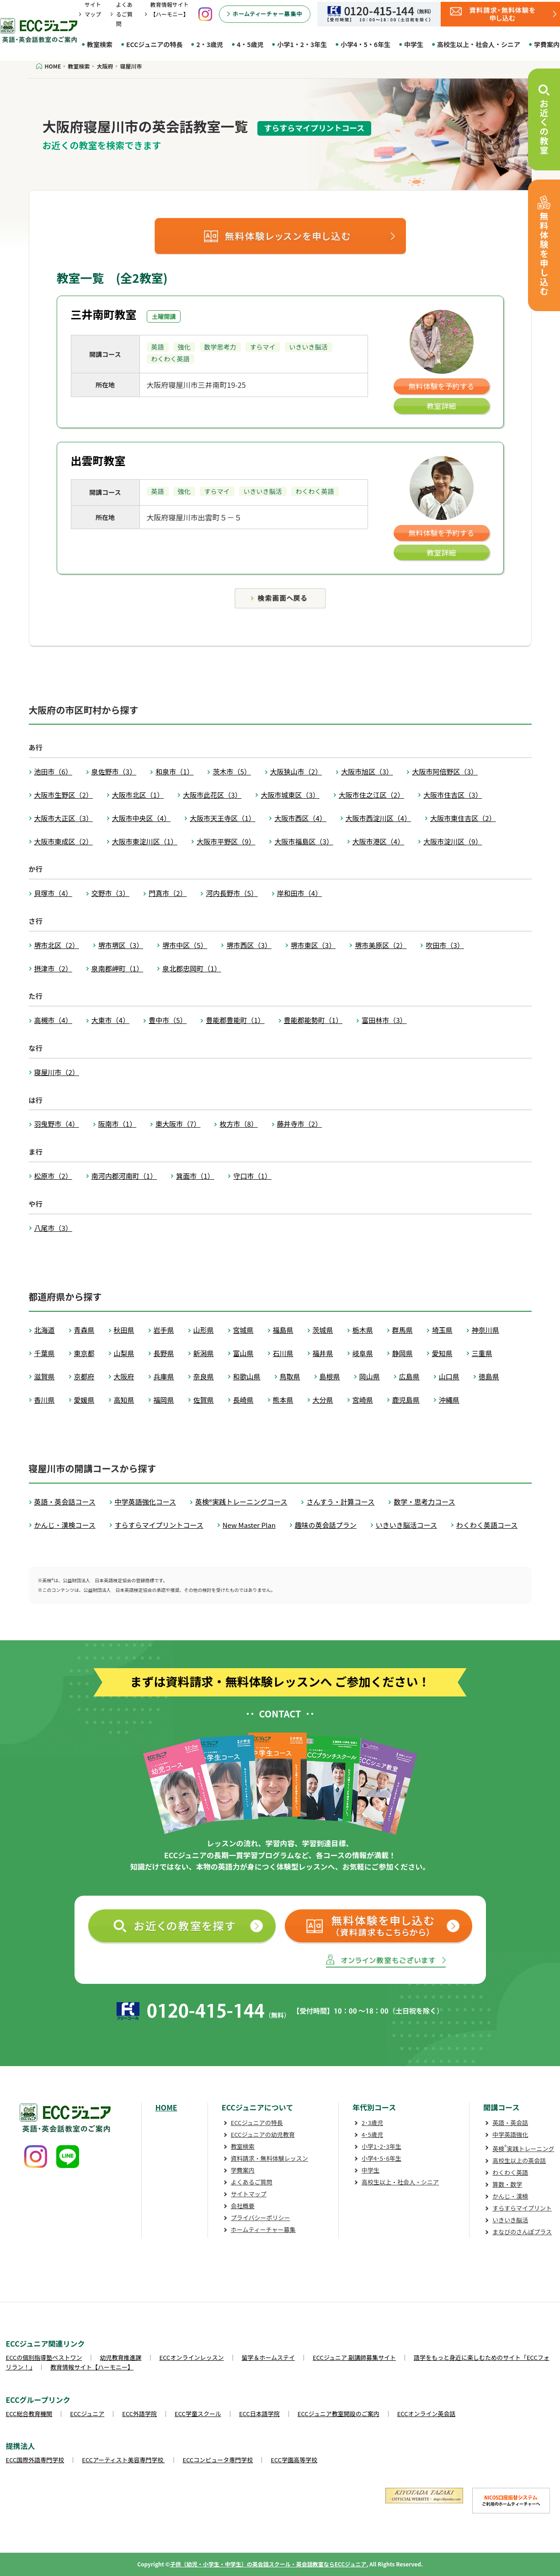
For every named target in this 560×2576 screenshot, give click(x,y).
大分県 (323, 1400)
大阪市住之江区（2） (371, 795)
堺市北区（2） (56, 945)
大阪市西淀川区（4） (378, 818)
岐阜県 (362, 1353)
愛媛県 (84, 1400)
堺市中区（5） (184, 945)
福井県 (323, 1353)
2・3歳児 (209, 44)
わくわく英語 (510, 2172)
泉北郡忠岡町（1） (191, 968)
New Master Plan (249, 1525)
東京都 (84, 1353)
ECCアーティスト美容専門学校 (123, 2459)
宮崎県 (362, 1400)
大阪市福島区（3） (303, 841)
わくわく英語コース (486, 1525)
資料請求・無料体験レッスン (269, 2158)
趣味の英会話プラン (326, 1525)
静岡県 (402, 1353)
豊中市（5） (168, 1020)
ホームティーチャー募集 (263, 2229)
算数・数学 (507, 2184)
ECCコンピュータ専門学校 (218, 2459)
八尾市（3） (53, 1228)
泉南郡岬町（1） (117, 968)
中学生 (413, 44)
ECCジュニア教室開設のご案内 (338, 2413)
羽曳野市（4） (56, 1124)
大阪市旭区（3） (367, 771)
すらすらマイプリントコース (159, 1525)
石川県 (283, 1353)
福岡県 (164, 1400)
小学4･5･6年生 (381, 2158)
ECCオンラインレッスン (192, 2357)
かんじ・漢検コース (65, 1525)
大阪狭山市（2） (296, 771)
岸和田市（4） (299, 893)
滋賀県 (44, 1376)
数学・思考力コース (424, 1501)
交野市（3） (110, 893)
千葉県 (44, 1353)
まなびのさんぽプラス (522, 2231)
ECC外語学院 (139, 2413)
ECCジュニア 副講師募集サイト (354, 2357)
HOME (166, 2107)
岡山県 (369, 1376)
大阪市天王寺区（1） (222, 818)
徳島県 (489, 1376)
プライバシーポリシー (260, 2217)
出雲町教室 (98, 460)
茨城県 (323, 1330)
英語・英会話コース (65, 1501)
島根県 (330, 1376)
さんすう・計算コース (340, 1501)
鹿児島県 (406, 1400)
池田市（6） (53, 771)
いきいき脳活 (510, 2220)
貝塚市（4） (53, 893)
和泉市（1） (174, 771)
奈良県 (203, 1376)
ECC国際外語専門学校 (35, 2459)
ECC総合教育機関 (29, 2413)
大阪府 (124, 1376)
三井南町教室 (104, 314)
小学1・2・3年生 (302, 44)
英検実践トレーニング (523, 2148)
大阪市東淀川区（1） (144, 841)
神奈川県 (485, 1330)
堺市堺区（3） (120, 945)
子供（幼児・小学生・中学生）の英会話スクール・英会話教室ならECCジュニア (268, 2564)
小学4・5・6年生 (365, 44)
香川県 (44, 1400)
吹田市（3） (445, 945)
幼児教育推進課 (121, 2357)
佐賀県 (203, 1400)
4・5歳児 (250, 44)
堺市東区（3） (313, 945)
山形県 (203, 1330)
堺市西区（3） (248, 945)
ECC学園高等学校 (294, 2459)
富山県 (243, 1353)
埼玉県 (442, 1330)
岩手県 (164, 1330)
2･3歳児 (372, 2122)
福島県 (283, 1330)
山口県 (449, 1376)
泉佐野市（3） (113, 771)
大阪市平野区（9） (226, 841)
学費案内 (243, 2170)
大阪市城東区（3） (290, 795)
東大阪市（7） (177, 1124)
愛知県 (442, 1353)
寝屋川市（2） (56, 1072)
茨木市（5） (232, 771)
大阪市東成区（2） (63, 841)
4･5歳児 (372, 2134)
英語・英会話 (510, 2122)
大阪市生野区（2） (63, 795)
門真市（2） (168, 893)
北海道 (44, 1330)
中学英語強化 (510, 2134)
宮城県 (243, 1330)
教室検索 (99, 44)
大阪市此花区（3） (212, 795)
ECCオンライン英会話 (426, 2413)
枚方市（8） (238, 1124)
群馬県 (402, 1330)
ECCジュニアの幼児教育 (263, 2134)
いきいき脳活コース (406, 1525)
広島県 (409, 1376)
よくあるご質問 (124, 13)
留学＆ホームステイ (268, 2357)
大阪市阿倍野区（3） (444, 771)
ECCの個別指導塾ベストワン (44, 2357)
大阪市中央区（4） (141, 818)
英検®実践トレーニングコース (241, 1501)
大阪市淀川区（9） (452, 841)
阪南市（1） (117, 1124)
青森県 (84, 1330)
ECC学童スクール (198, 2413)
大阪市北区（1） (138, 795)
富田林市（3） (384, 1020)
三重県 (482, 1353)
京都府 (84, 1376)
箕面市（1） (195, 1176)
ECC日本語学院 (259, 2413)
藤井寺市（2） (299, 1124)
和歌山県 (247, 1376)
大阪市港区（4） (378, 841)
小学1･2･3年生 (381, 2146)
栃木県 (362, 1330)
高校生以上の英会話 (519, 2160)
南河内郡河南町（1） (124, 1176)
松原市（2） (53, 1176)
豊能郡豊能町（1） (235, 1020)
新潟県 (203, 1353)
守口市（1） (252, 1176)
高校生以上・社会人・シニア (478, 44)
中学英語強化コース (145, 1501)
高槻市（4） (53, 1020)
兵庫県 (164, 1376)
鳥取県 (290, 1376)
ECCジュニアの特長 (154, 44)
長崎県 (243, 1400)
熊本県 (283, 1400)
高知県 (124, 1400)
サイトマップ (249, 2193)
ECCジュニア (87, 2413)
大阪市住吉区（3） (452, 795)
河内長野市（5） (231, 893)
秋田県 (124, 1330)
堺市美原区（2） (380, 945)
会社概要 (243, 2205)
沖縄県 (449, 1400)
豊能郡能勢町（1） (313, 1020)
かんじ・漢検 (510, 2196)
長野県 (164, 1353)
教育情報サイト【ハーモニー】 (91, 2367)
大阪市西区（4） (300, 818)
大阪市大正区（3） (63, 818)
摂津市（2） (53, 968)
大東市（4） (110, 1020)
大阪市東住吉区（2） (463, 818)
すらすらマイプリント (522, 2208)
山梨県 (124, 1353)
